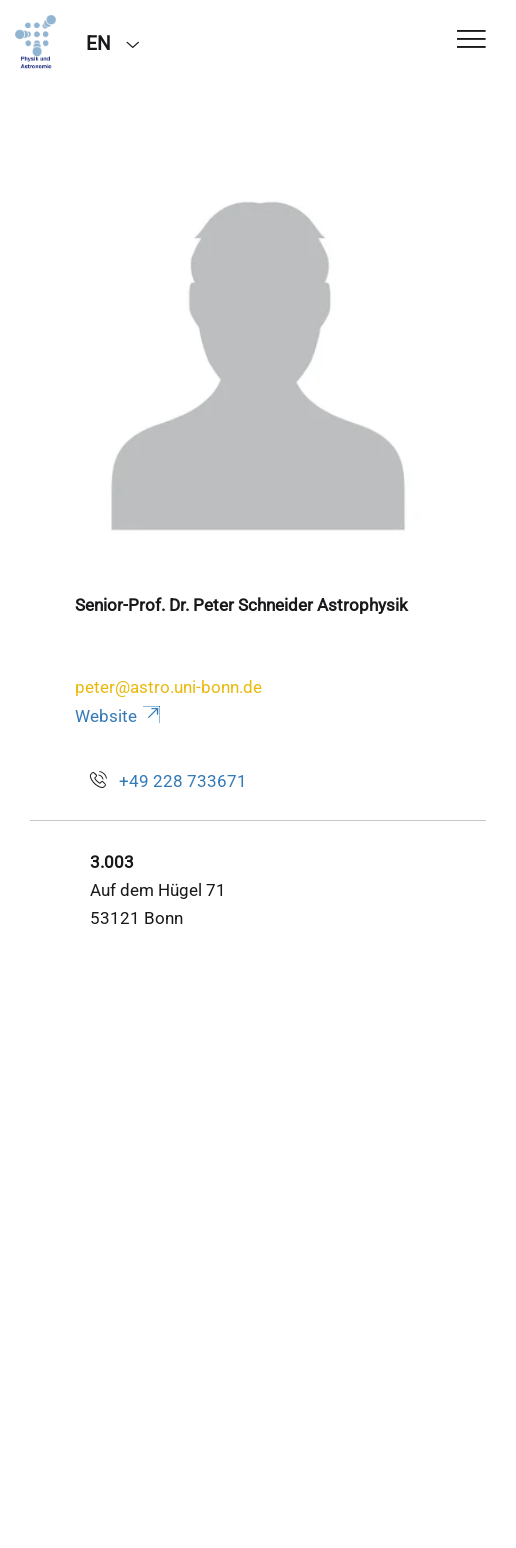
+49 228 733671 (183, 781)
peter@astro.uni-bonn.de (168, 687)
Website (119, 716)
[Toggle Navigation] (471, 40)
